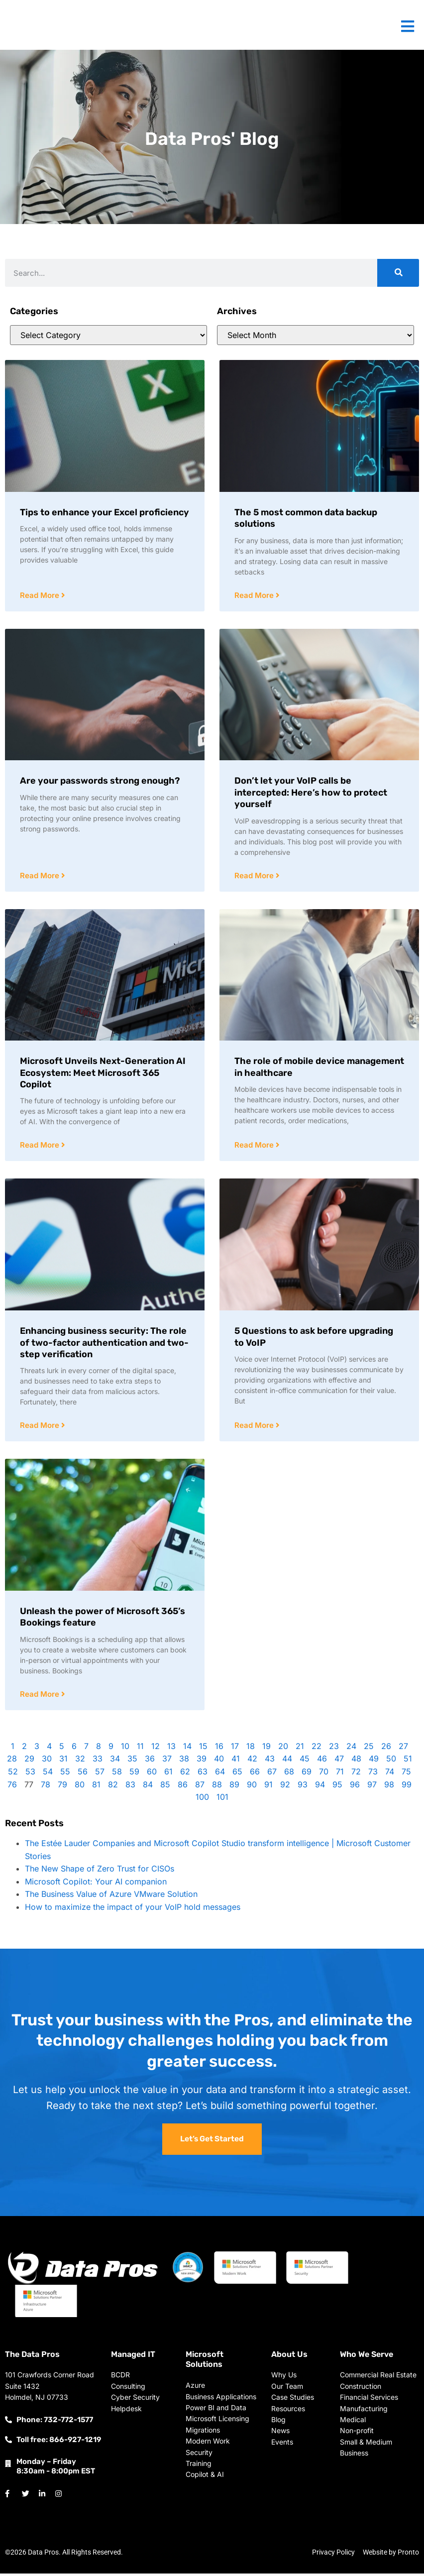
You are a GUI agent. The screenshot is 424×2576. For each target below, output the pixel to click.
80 (80, 1787)
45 (305, 1761)
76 (12, 1787)
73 (373, 1774)
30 (47, 1761)
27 (403, 1749)
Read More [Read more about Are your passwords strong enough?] (40, 876)
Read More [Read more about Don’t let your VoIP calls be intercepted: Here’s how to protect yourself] (255, 876)
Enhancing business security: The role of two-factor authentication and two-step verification (104, 1344)
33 (98, 1761)
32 (80, 1761)
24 (351, 1749)
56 (83, 1774)
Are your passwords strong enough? (100, 781)
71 (340, 1774)
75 (406, 1774)
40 (219, 1761)
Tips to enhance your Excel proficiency (104, 512)
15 (203, 1749)
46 (322, 1761)
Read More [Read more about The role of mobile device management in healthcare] (255, 1146)
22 (316, 1749)
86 (183, 1787)
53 (30, 1774)
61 (168, 1774)
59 (134, 1774)
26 (386, 1749)
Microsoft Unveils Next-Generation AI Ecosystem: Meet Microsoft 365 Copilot (103, 1073)
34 (115, 1761)
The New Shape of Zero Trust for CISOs (99, 1871)
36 (150, 1761)
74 (389, 1774)
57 (100, 1774)
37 (167, 1761)
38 (184, 1761)
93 (303, 1787)
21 (300, 1749)
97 (372, 1787)
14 (187, 1749)
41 (235, 1761)
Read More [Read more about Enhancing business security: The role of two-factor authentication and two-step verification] (40, 1427)
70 (323, 1774)
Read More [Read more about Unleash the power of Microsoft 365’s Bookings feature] (40, 1696)
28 (12, 1761)
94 (320, 1787)
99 (407, 1787)
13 (171, 1749)
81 (96, 1787)
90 (252, 1787)
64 (220, 1774)
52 (13, 1774)
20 (283, 1749)
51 (408, 1761)
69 (307, 1774)
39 (202, 1761)
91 (268, 1787)
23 (334, 1749)
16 (219, 1749)
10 (125, 1749)
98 (389, 1787)
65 (237, 1774)
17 (235, 1749)
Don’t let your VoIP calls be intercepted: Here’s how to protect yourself (310, 793)
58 (117, 1774)
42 (252, 1761)
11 (140, 1749)
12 (155, 1749)
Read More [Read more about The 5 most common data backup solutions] (255, 595)
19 (266, 1749)
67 (272, 1774)
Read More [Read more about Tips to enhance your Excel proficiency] (40, 595)
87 (200, 1787)
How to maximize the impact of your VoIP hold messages (132, 1909)
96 (355, 1787)
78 (45, 1787)
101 (222, 1799)
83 (130, 1787)
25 (369, 1749)
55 (65, 1774)
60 (152, 1774)
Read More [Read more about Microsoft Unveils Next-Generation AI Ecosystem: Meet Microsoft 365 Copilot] (40, 1146)
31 (63, 1761)
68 (289, 1774)
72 (356, 1774)
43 (270, 1761)
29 (29, 1761)
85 (165, 1787)
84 (148, 1787)
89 (234, 1787)
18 (250, 1749)
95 (337, 1787)
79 (62, 1787)
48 (356, 1761)
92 (285, 1787)
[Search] (398, 273)
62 (185, 1774)
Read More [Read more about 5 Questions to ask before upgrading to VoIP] (255, 1427)
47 (339, 1761)
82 (113, 1787)
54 (48, 1774)
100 (202, 1799)
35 (132, 1761)
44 (287, 1761)
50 (391, 1761)
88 (217, 1787)
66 (255, 1774)
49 (374, 1761)
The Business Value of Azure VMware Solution (111, 1896)
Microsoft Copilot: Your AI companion (96, 1884)
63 (203, 1774)
